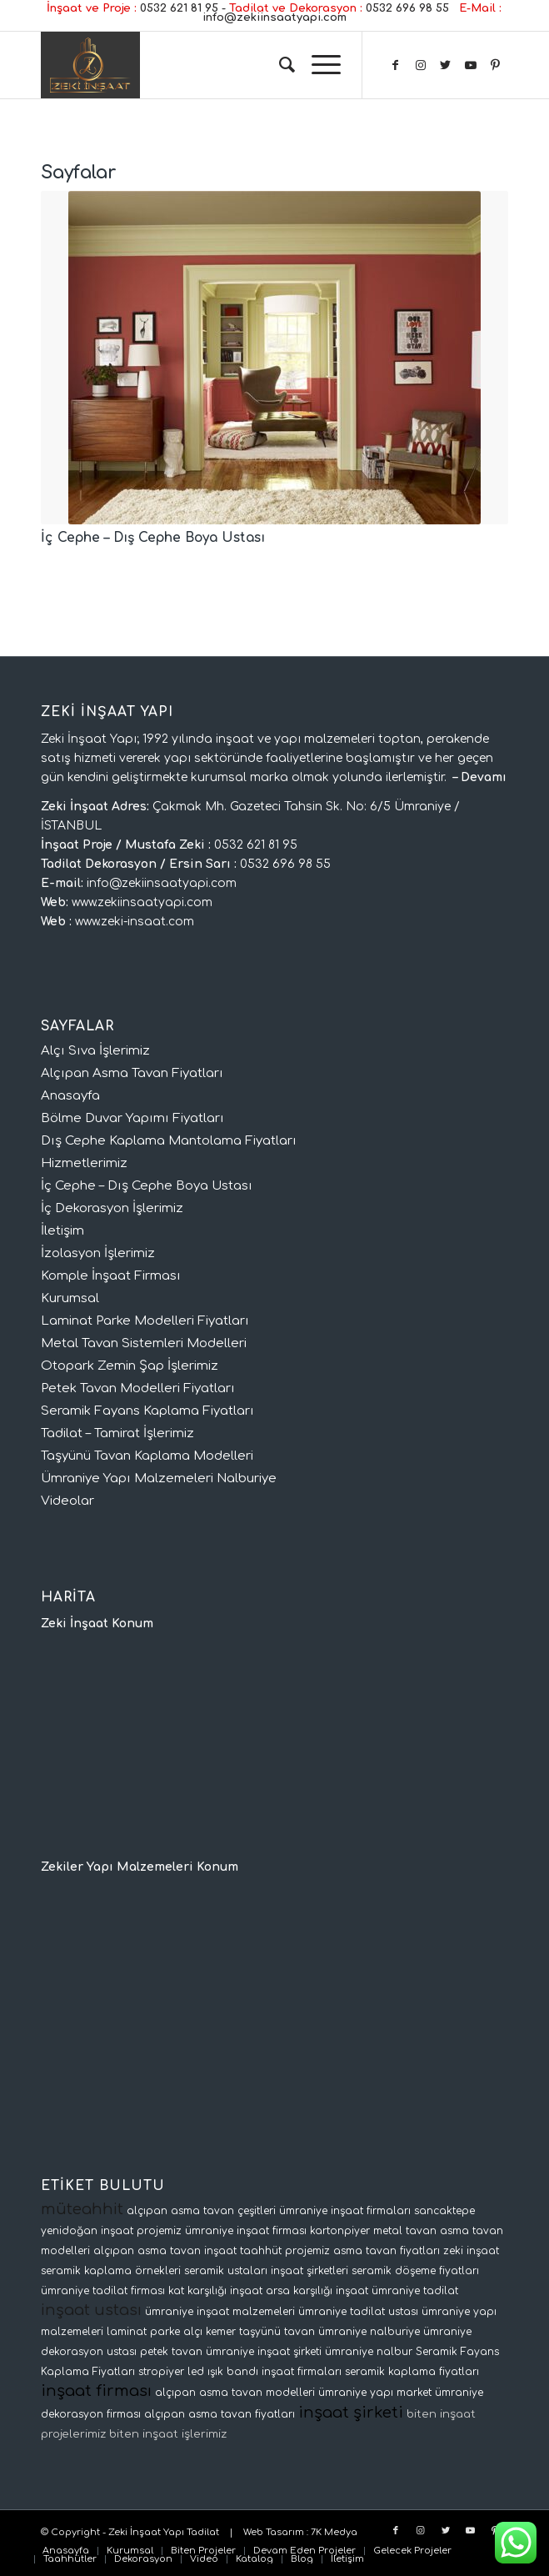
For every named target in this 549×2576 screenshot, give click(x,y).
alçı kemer (209, 2332)
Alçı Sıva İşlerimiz (95, 1051)
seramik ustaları (225, 2271)
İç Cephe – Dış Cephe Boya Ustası (153, 537)
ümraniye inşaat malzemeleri (220, 2312)
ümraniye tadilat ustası (358, 2312)
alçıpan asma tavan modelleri (235, 2392)
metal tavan (405, 2231)
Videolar (67, 1501)
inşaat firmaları (302, 2372)
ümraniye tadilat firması (103, 2291)
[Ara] (278, 65)
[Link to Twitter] (445, 65)
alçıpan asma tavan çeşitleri (201, 2211)
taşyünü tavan (277, 2332)
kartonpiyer (340, 2231)
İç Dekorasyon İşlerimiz (112, 1208)
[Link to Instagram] (420, 65)
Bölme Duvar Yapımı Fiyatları (132, 1118)
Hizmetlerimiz (84, 1163)
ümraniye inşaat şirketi (264, 2352)
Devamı (484, 777)
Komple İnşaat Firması (111, 1276)
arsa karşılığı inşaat (317, 2291)
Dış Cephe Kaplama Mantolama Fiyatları (169, 1141)
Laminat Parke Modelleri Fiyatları (145, 1321)
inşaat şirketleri (309, 2271)
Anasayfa (70, 1096)
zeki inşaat (471, 2251)
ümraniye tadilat (415, 2291)
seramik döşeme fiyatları (415, 2271)
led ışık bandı (222, 2372)
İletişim (62, 1231)
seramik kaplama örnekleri (111, 2271)
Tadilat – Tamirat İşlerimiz (117, 1433)
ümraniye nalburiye (369, 2332)
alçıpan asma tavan (147, 2251)
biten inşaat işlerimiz (168, 2434)
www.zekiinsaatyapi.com (142, 902)
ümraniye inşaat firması (246, 2231)
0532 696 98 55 (407, 8)
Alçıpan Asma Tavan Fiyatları (132, 1073)
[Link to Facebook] (395, 65)
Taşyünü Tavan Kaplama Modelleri (147, 1456)
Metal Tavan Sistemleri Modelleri (144, 1343)
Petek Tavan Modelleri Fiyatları (138, 1388)
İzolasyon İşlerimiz (98, 1253)
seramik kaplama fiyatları (412, 2372)
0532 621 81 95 (179, 8)
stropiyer (161, 2372)
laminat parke (143, 2332)
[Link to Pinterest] (495, 65)
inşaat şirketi (350, 2412)
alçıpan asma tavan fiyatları (219, 2414)
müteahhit (82, 2209)
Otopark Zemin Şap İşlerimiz (129, 1366)
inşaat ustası (91, 2310)
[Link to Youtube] (470, 65)
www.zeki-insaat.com (134, 921)
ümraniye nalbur (368, 2352)
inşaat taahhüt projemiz (267, 2251)
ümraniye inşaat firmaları (345, 2211)
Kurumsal (70, 1298)
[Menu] (318, 65)
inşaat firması (96, 2391)
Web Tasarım (273, 2532)
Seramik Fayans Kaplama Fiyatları (147, 1411)
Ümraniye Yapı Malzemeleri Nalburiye (159, 1478)
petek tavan (171, 2352)
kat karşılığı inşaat (215, 2291)
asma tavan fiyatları (386, 2251)
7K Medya (334, 2532)
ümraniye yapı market (375, 2392)
